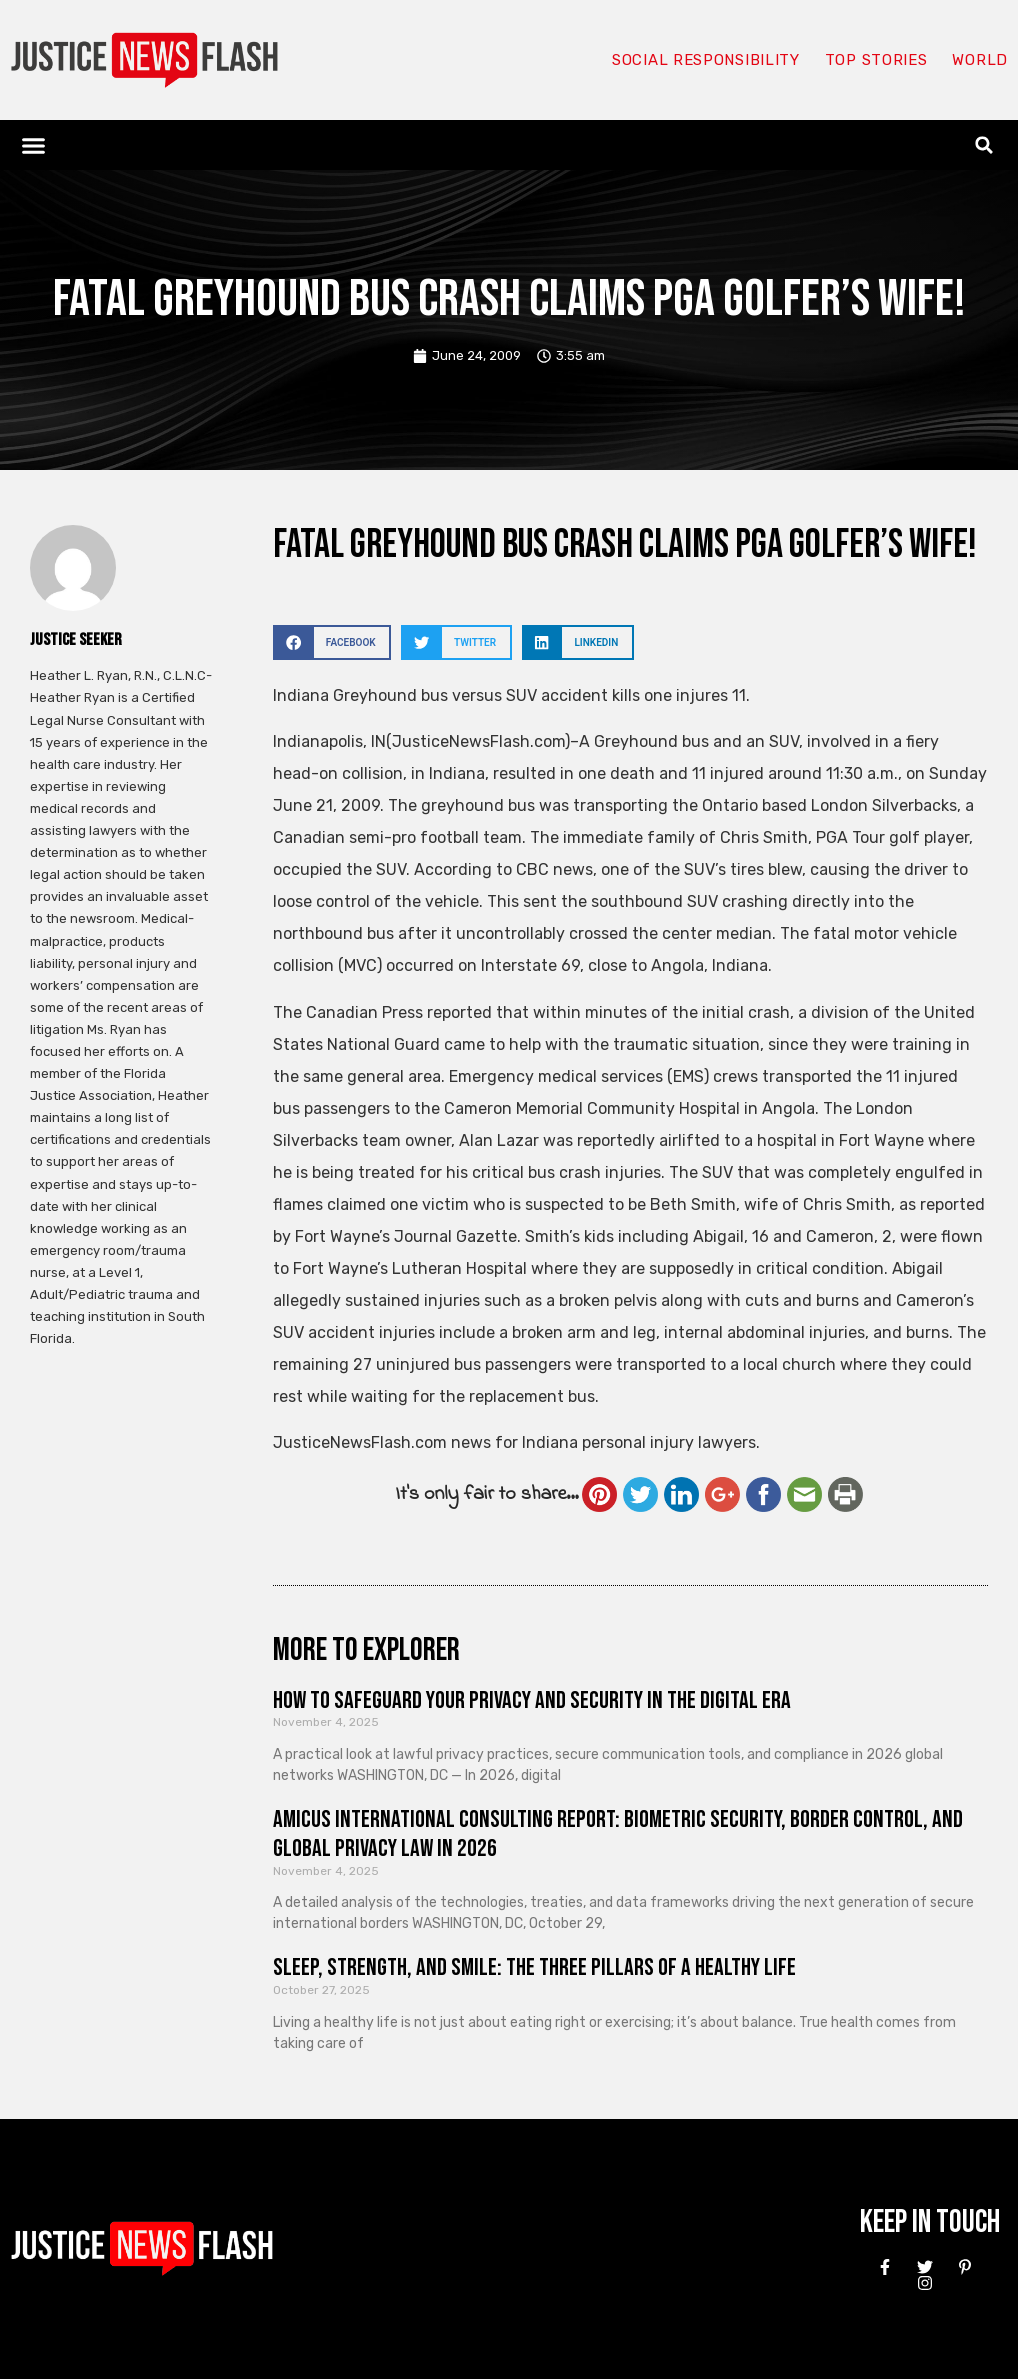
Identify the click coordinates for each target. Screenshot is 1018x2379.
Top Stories (876, 60)
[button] (34, 145)
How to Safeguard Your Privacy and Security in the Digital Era (532, 1700)
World (980, 60)
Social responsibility (706, 60)
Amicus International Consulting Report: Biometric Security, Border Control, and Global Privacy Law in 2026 (618, 1834)
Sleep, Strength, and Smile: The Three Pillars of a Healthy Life (534, 1967)
